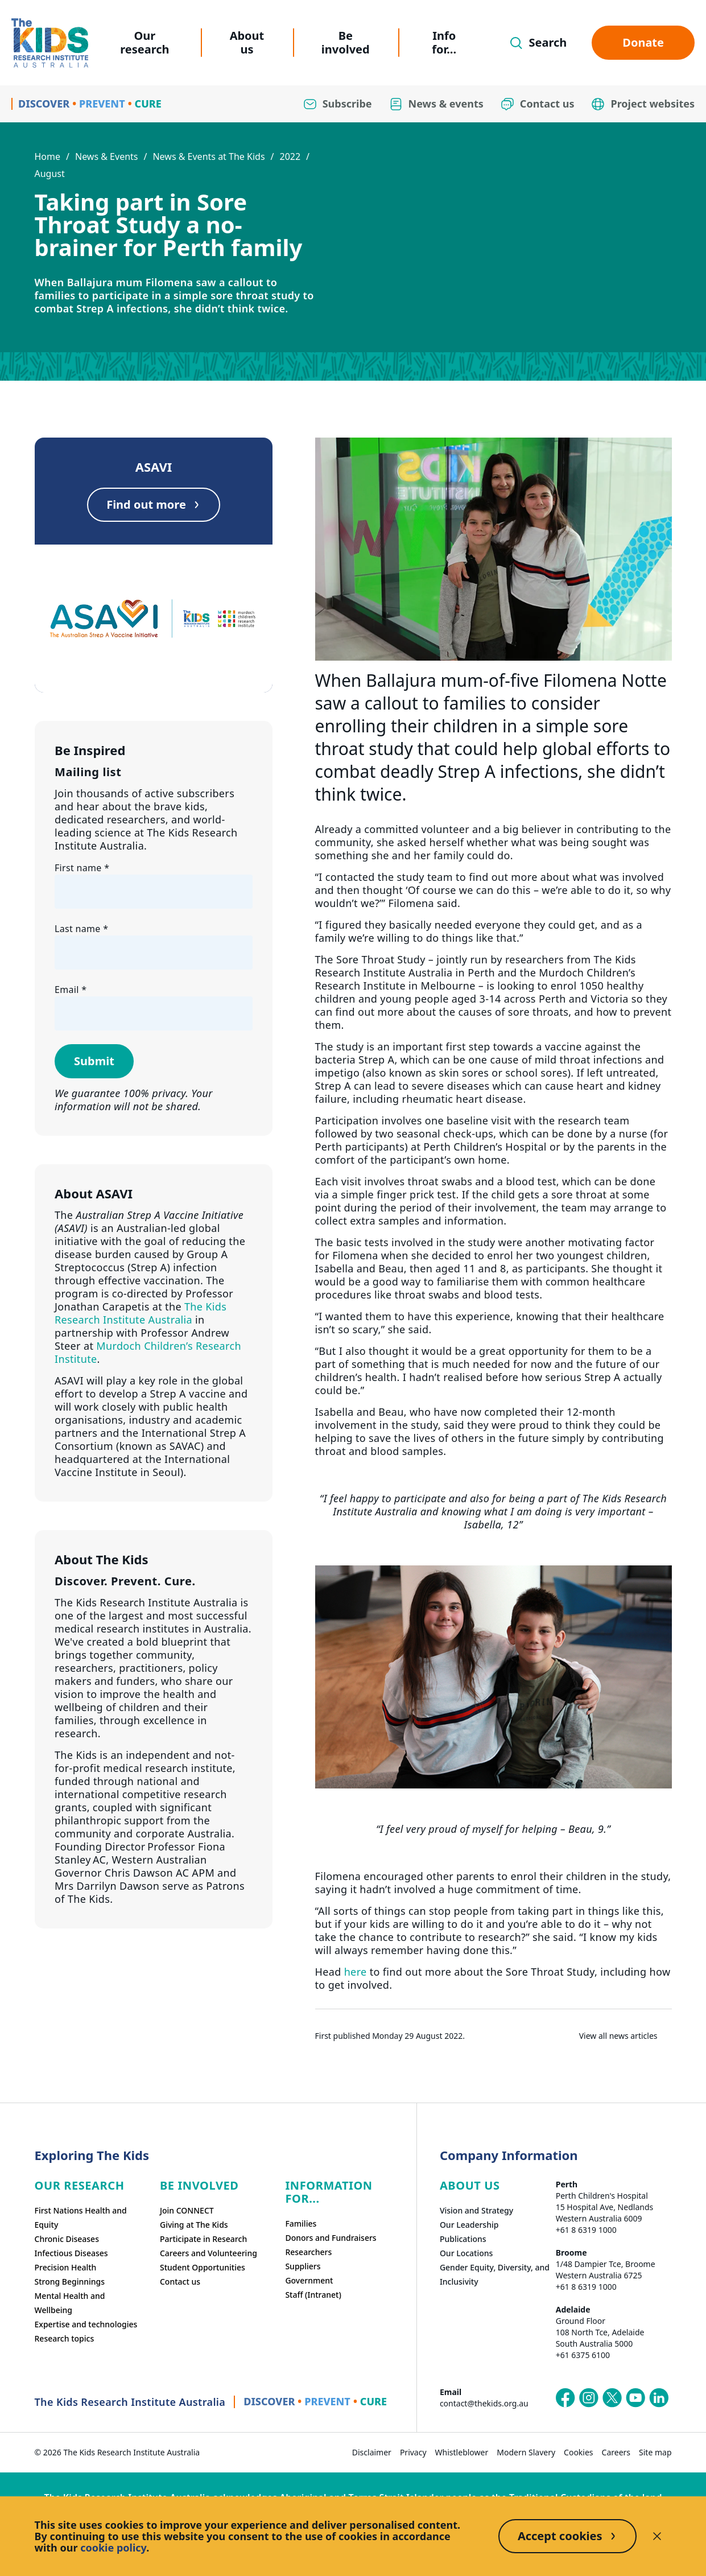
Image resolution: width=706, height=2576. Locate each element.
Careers (616, 2452)
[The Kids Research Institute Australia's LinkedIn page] (658, 2398)
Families (300, 2223)
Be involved (345, 42)
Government (309, 2280)
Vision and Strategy (476, 2210)
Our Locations (466, 2253)
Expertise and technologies (86, 2324)
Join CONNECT (187, 2210)
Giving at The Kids (194, 2224)
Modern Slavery (526, 2452)
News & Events (106, 156)
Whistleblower (462, 2452)
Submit (94, 1061)
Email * (70, 989)
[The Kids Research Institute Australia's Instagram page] (588, 2398)
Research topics (64, 2338)
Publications (463, 2238)
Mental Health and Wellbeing (70, 2302)
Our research (144, 42)
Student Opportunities (202, 2267)
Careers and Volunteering (208, 2253)
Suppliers (302, 2266)
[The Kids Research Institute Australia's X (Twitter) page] (612, 2398)
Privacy (413, 2452)
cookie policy (113, 2547)
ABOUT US (470, 2185)
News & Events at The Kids (208, 156)
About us (247, 42)
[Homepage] (49, 43)
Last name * (81, 928)
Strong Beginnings (70, 2281)
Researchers (308, 2252)
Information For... (328, 2192)
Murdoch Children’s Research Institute (148, 1352)
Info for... (444, 42)
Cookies (578, 2452)
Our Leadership (469, 2224)
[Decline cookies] (657, 2536)
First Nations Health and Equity (81, 2217)
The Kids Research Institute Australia (140, 1313)
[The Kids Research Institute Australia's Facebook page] (565, 2398)
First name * (82, 868)
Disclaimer (371, 2452)
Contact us (180, 2281)
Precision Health (66, 2267)
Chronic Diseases (67, 2238)
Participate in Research (203, 2238)
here (355, 1972)
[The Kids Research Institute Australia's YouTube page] (635, 2398)
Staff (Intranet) (313, 2294)
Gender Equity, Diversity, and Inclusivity (495, 2274)
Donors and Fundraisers (330, 2237)
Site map (655, 2452)
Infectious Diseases (71, 2253)
